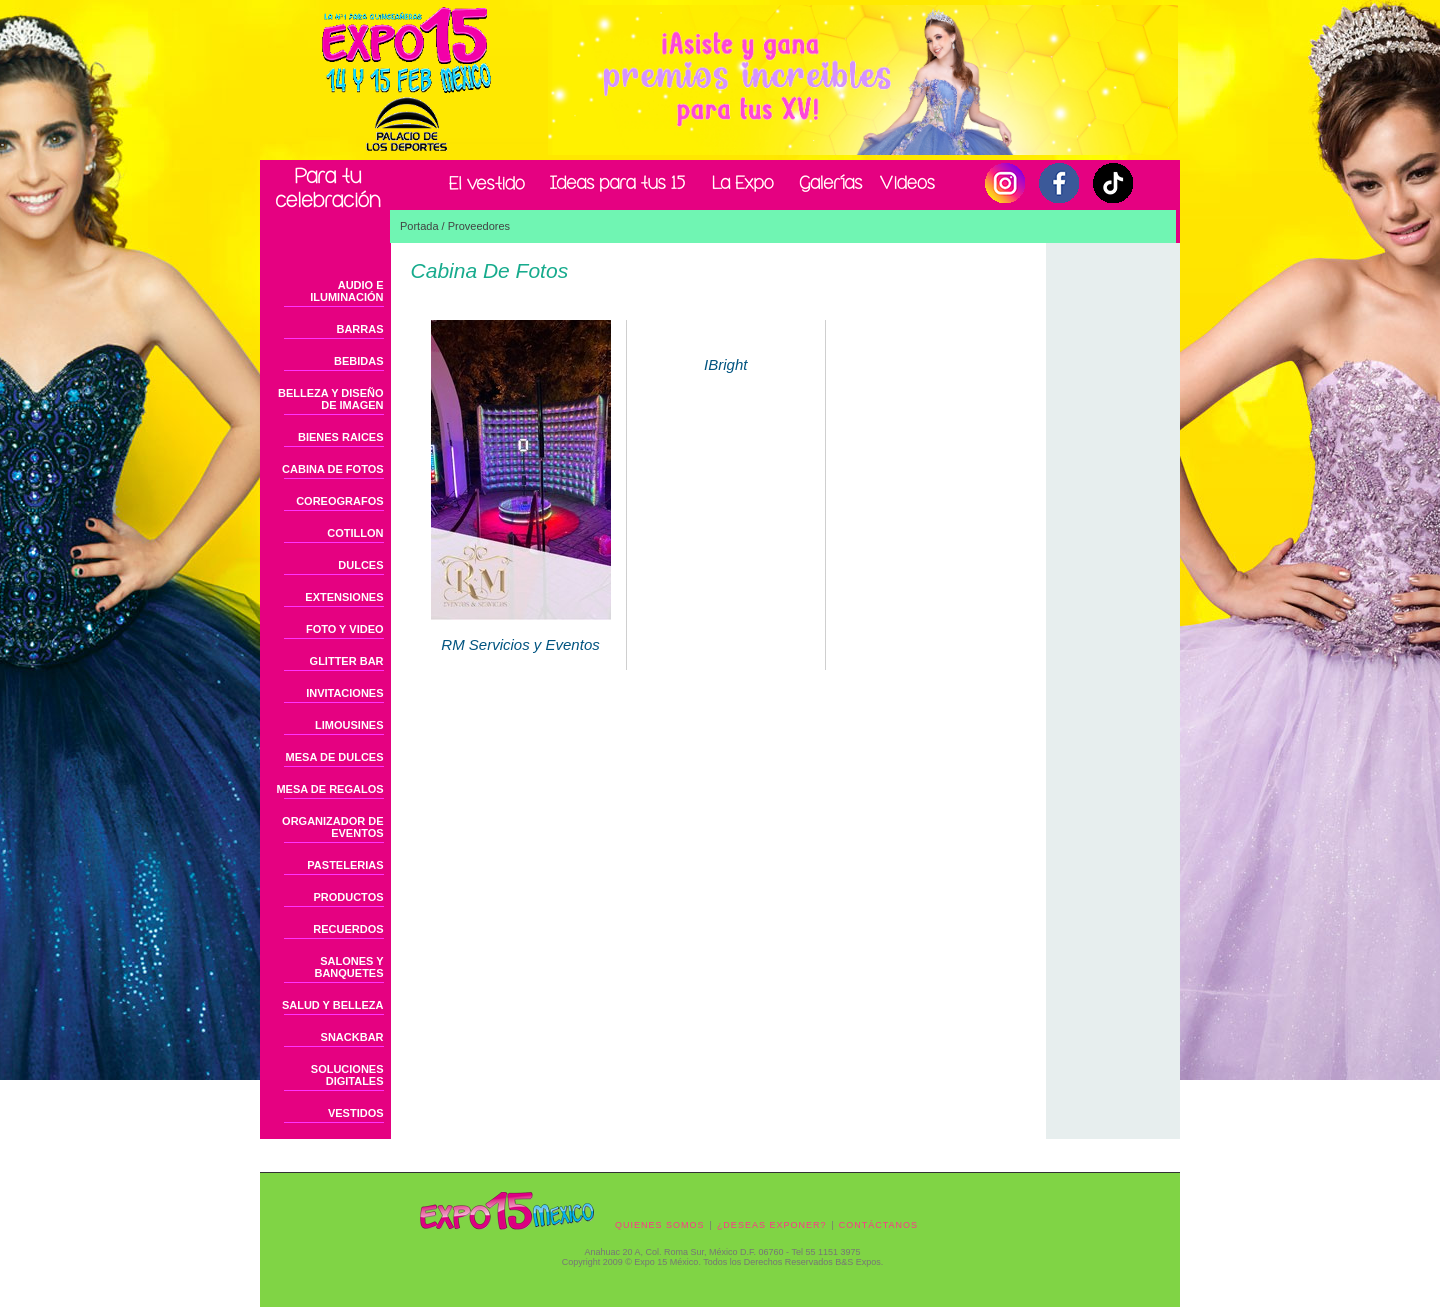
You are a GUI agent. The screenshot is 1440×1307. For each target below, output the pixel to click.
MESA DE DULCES (335, 757)
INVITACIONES (344, 693)
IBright (725, 357)
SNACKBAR (352, 1037)
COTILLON (355, 533)
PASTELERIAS (345, 865)
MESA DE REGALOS (329, 789)
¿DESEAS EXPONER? (772, 1225)
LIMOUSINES (349, 725)
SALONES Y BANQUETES (348, 967)
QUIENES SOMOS (660, 1225)
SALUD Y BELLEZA (333, 1005)
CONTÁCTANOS (878, 1225)
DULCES (360, 565)
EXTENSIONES (344, 597)
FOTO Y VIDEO (345, 629)
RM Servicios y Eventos (521, 629)
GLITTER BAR (347, 661)
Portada (419, 226)
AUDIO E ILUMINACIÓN (346, 291)
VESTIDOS (356, 1113)
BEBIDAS (359, 361)
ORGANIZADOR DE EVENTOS (332, 827)
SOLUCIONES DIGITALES (347, 1075)
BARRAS (359, 329)
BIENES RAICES (341, 437)
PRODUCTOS (348, 897)
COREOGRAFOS (339, 501)
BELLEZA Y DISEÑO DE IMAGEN (331, 399)
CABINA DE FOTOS (332, 469)
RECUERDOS (348, 929)
